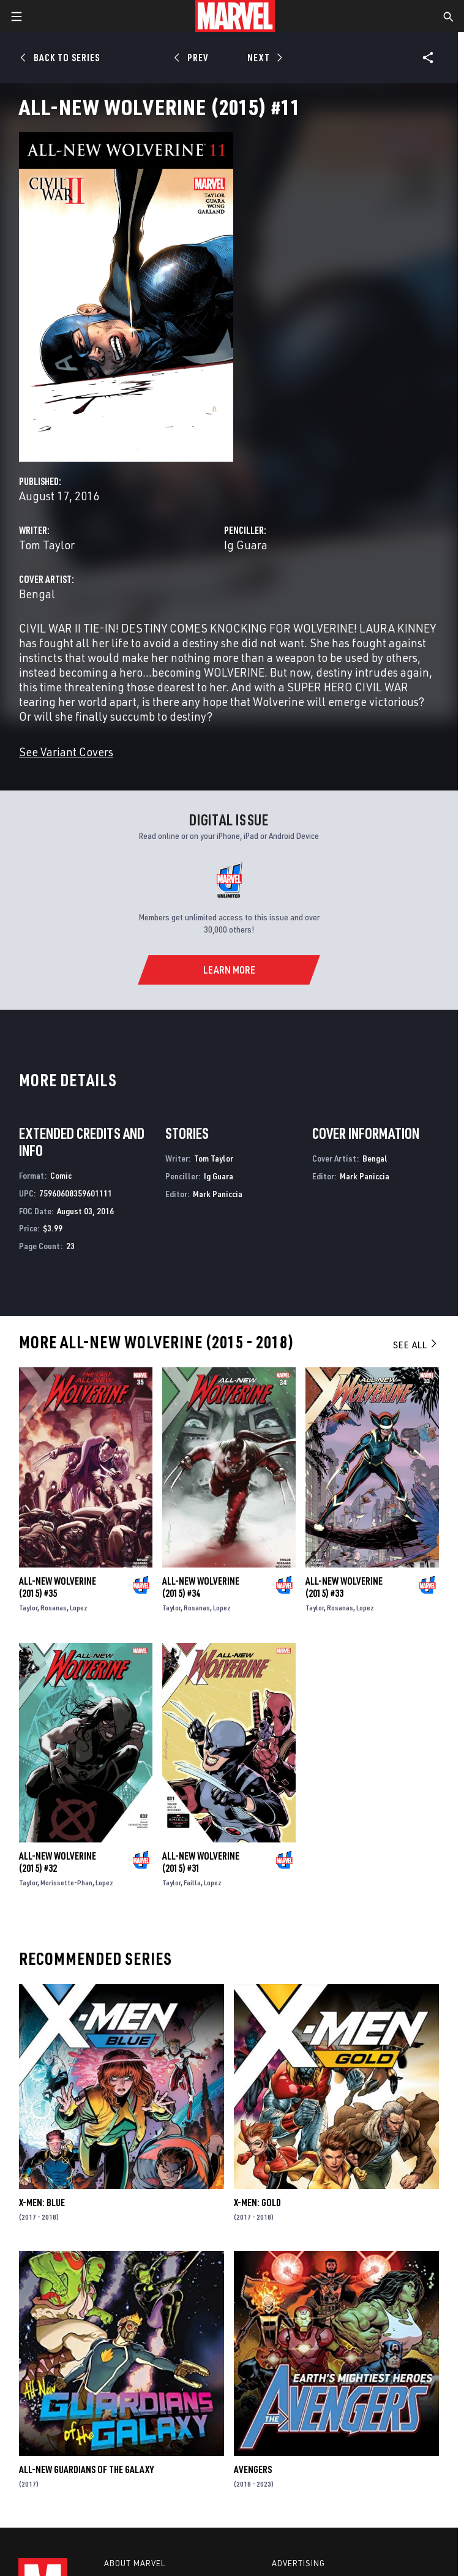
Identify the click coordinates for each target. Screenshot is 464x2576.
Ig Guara (246, 545)
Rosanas (53, 1607)
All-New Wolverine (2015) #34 (200, 1587)
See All (415, 1345)
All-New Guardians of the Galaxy (86, 2469)
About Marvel (134, 2563)
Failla (192, 1882)
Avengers (253, 2469)
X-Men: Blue (42, 2202)
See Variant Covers (66, 752)
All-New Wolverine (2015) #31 (200, 1862)
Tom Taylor (47, 545)
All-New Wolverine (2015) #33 (344, 1587)
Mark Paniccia (217, 1193)
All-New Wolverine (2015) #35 (57, 1587)
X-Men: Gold (257, 2202)
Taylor (28, 1607)
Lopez (79, 1607)
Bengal (37, 594)
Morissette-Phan (66, 1882)
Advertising (298, 2563)
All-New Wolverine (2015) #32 (57, 1862)
